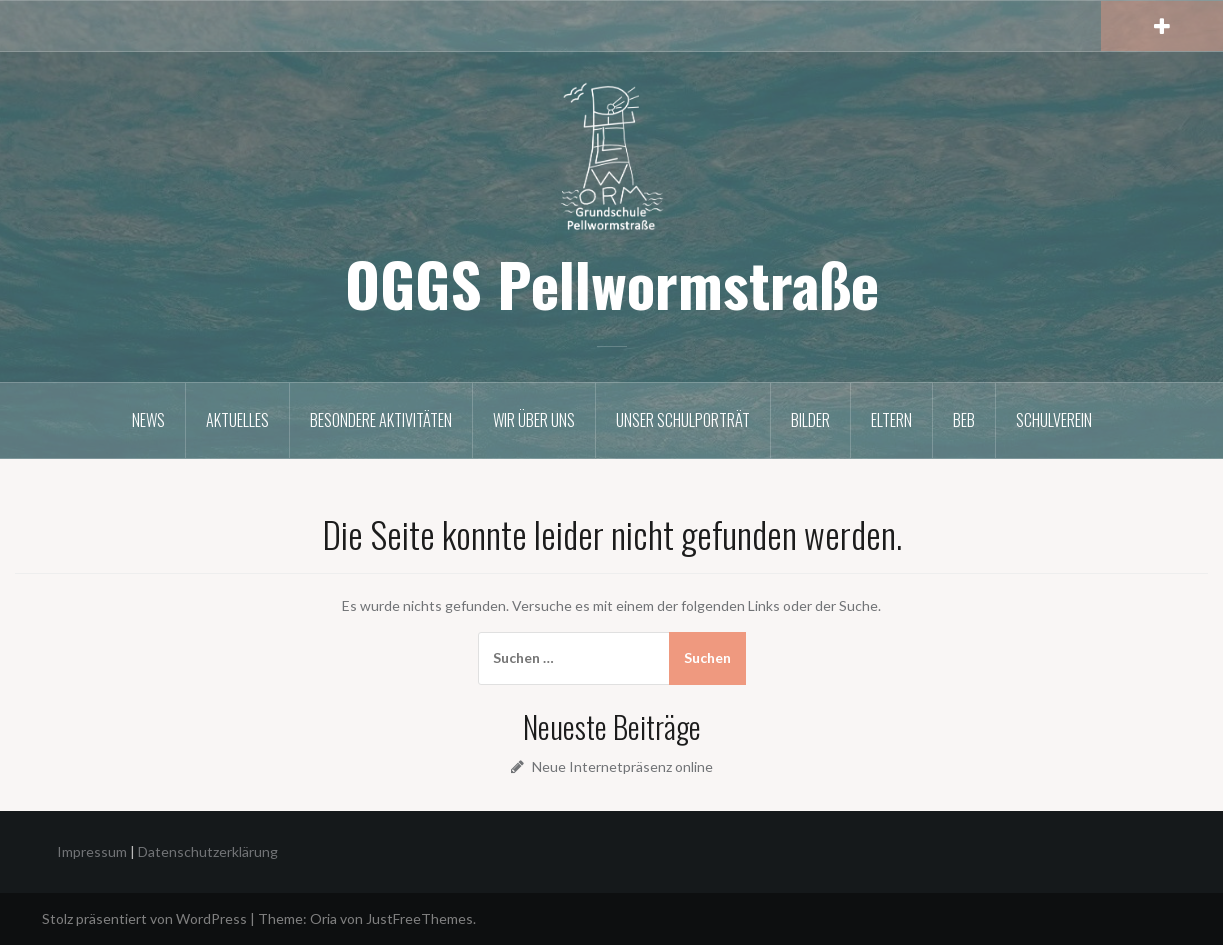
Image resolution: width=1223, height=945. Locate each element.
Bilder (810, 420)
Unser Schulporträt (683, 420)
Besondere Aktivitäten (381, 420)
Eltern (891, 420)
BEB (964, 420)
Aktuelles (237, 420)
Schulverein (1054, 420)
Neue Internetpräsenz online (622, 766)
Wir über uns (534, 420)
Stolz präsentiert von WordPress (144, 918)
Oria (323, 918)
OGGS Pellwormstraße (612, 282)
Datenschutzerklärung (208, 851)
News (148, 420)
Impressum (92, 851)
